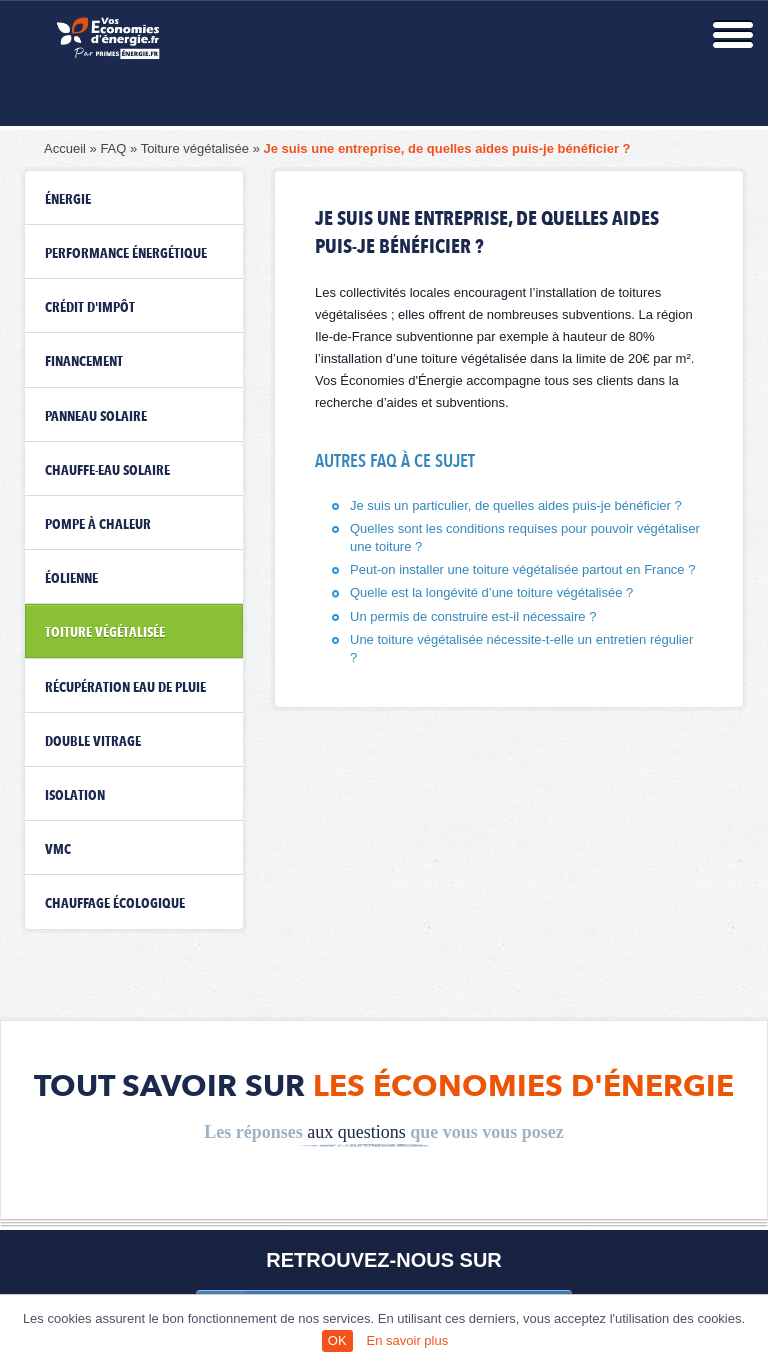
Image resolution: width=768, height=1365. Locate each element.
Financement (84, 362)
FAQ (113, 148)
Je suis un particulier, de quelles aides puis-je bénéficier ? (516, 505)
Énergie (68, 200)
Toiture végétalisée (195, 148)
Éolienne (71, 579)
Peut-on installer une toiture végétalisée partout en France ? (522, 569)
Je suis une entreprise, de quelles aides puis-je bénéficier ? (447, 148)
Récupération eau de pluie (125, 688)
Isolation (75, 796)
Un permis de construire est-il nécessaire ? (473, 616)
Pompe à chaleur (98, 525)
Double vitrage (93, 742)
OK (337, 1340)
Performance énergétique (126, 254)
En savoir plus (408, 1340)
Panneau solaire (96, 417)
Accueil (65, 148)
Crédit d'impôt (90, 308)
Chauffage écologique (115, 904)
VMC (58, 850)
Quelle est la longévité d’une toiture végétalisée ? (491, 592)
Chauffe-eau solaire (107, 471)
